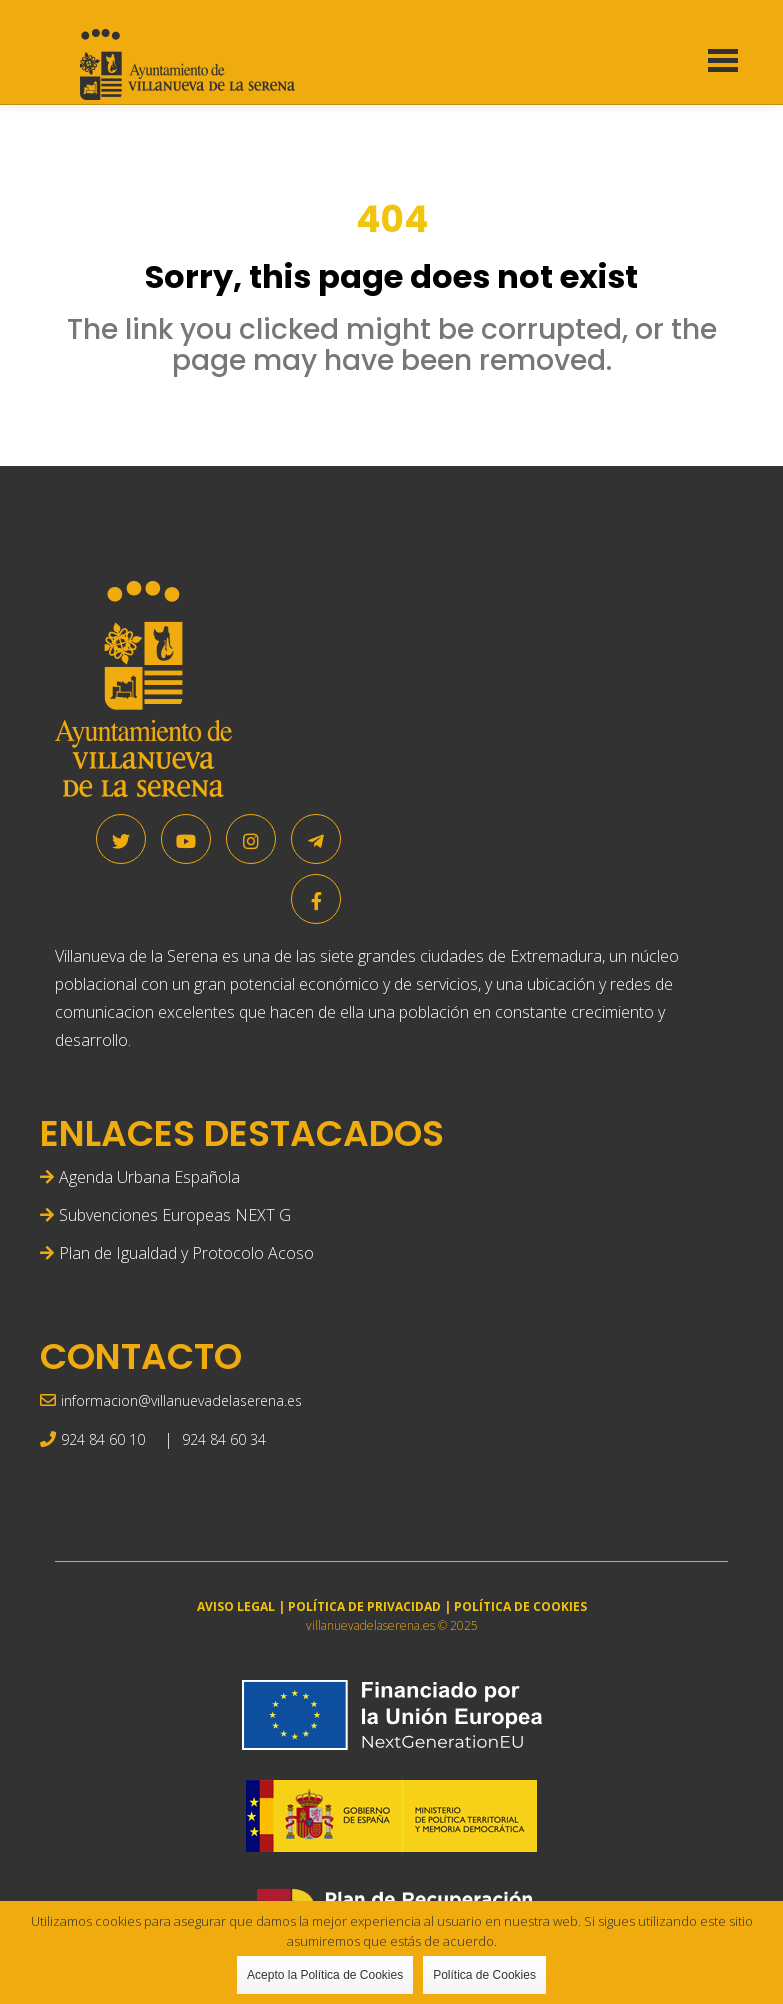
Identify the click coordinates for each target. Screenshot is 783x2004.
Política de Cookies (484, 1975)
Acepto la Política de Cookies (325, 1975)
